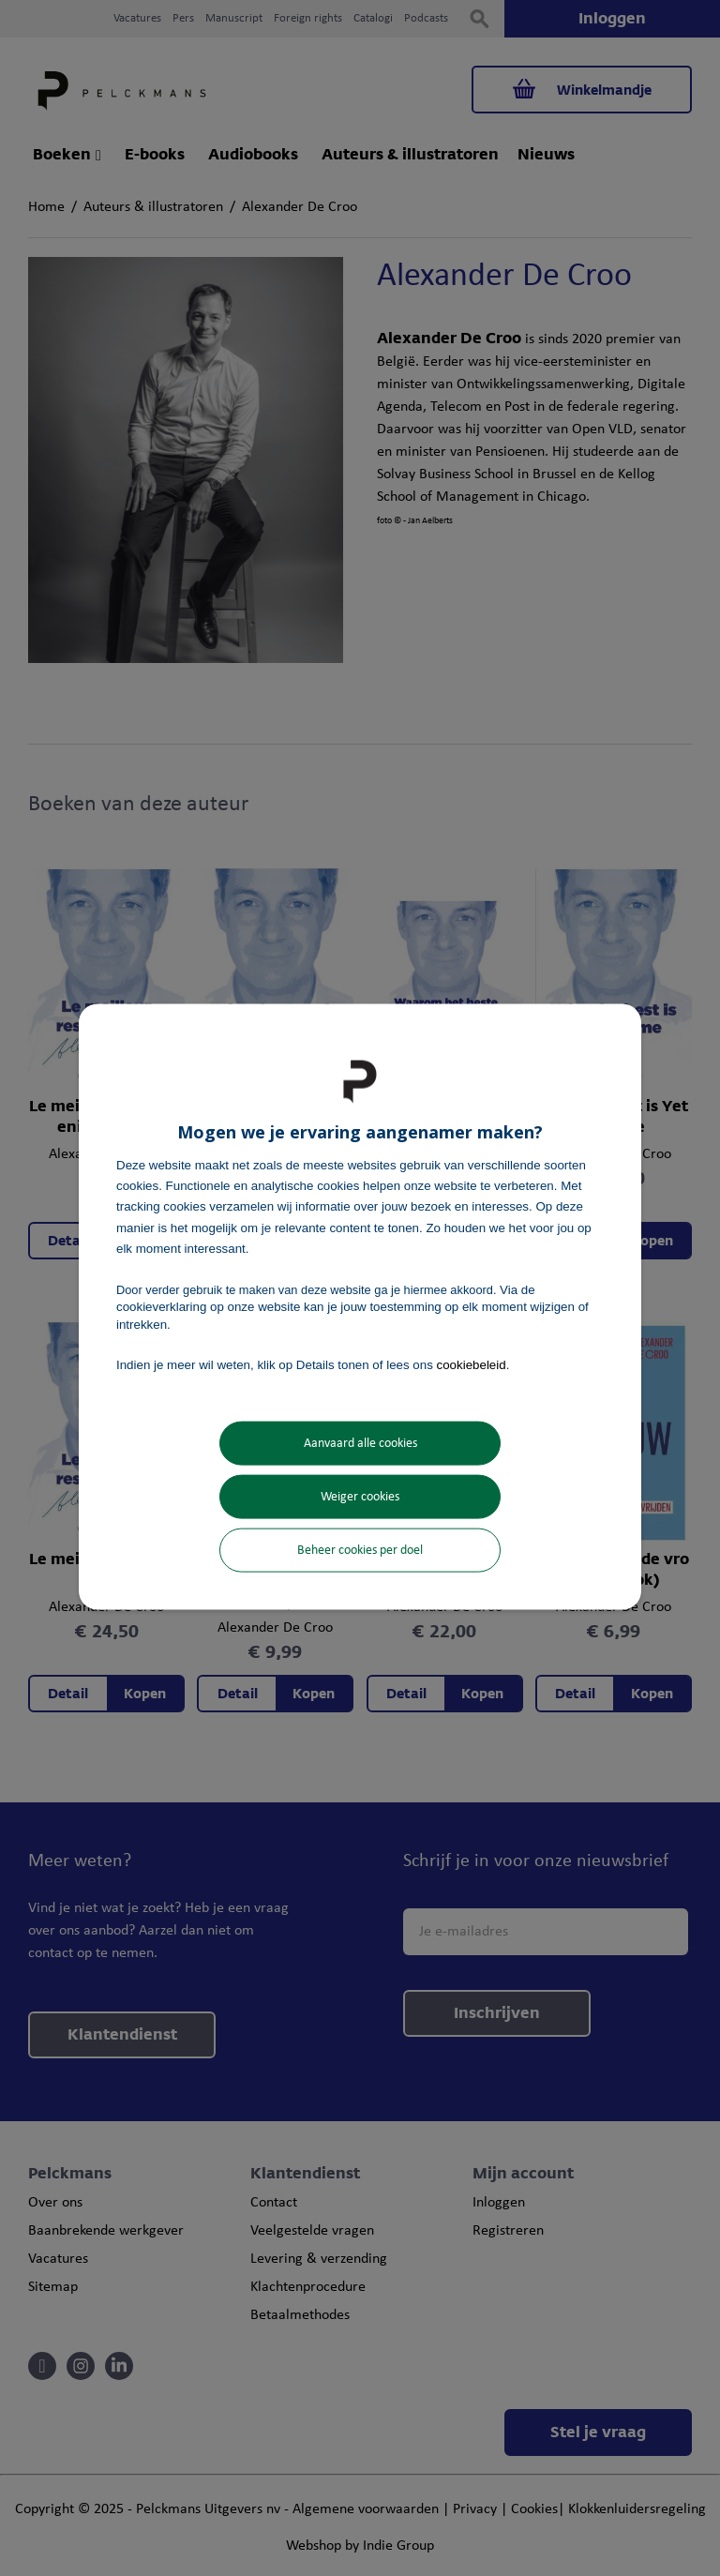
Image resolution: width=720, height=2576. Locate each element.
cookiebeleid (471, 1364)
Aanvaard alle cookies (360, 1444)
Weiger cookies (360, 1497)
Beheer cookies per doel (360, 1551)
